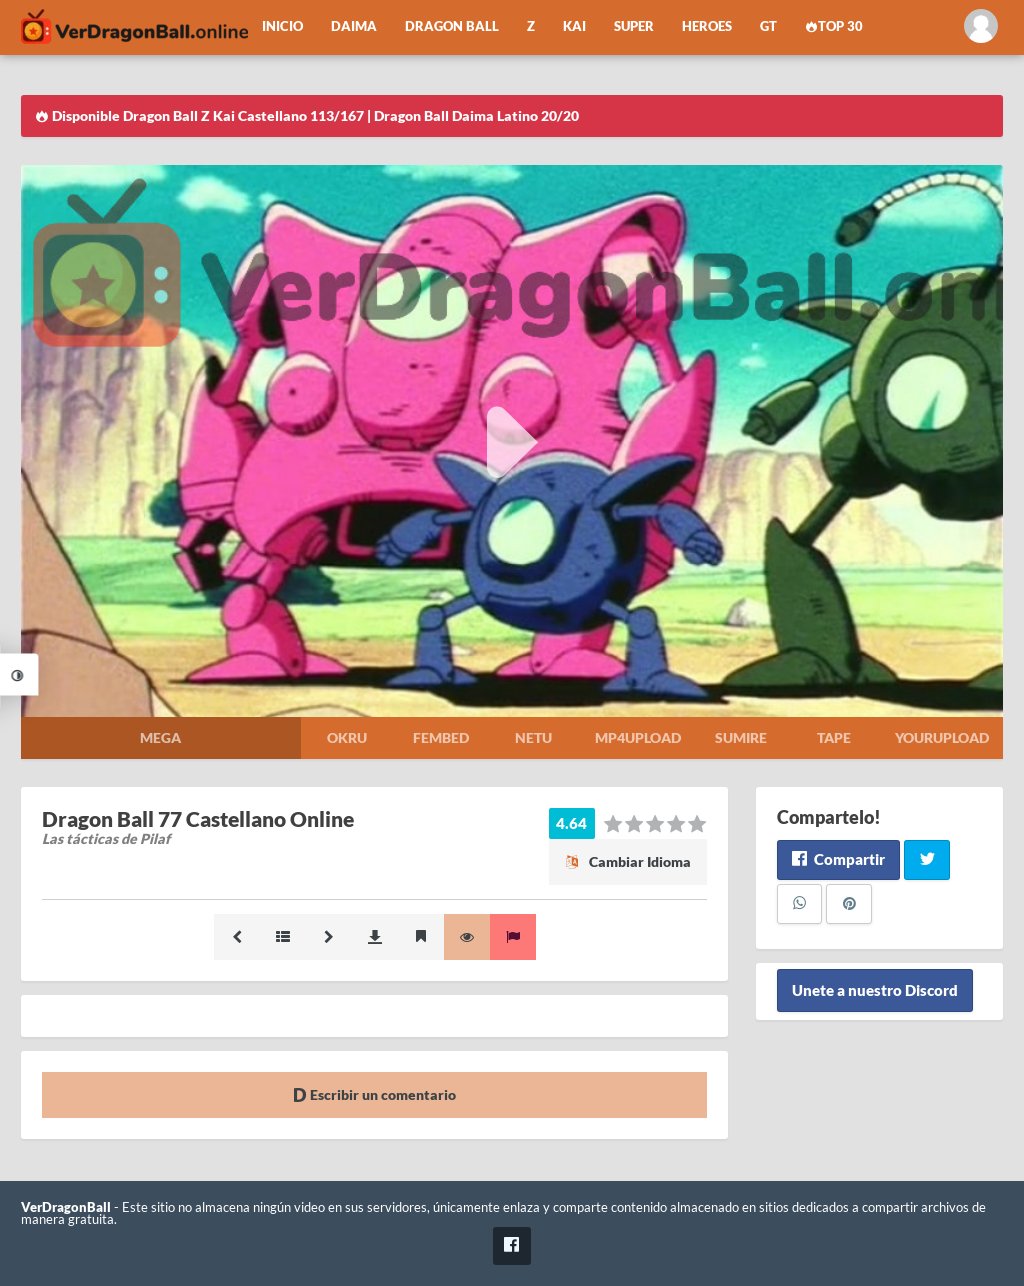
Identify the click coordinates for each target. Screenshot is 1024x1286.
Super (634, 26)
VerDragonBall (66, 1207)
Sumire (741, 737)
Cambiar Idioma (628, 861)
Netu (533, 737)
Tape (834, 737)
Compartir (838, 859)
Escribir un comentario (374, 1094)
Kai (574, 26)
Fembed (441, 737)
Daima (354, 26)
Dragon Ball (452, 26)
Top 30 (834, 26)
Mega (160, 737)
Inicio (282, 26)
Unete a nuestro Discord (875, 991)
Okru (347, 737)
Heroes (707, 26)
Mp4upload (638, 737)
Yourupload (942, 737)
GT (768, 26)
